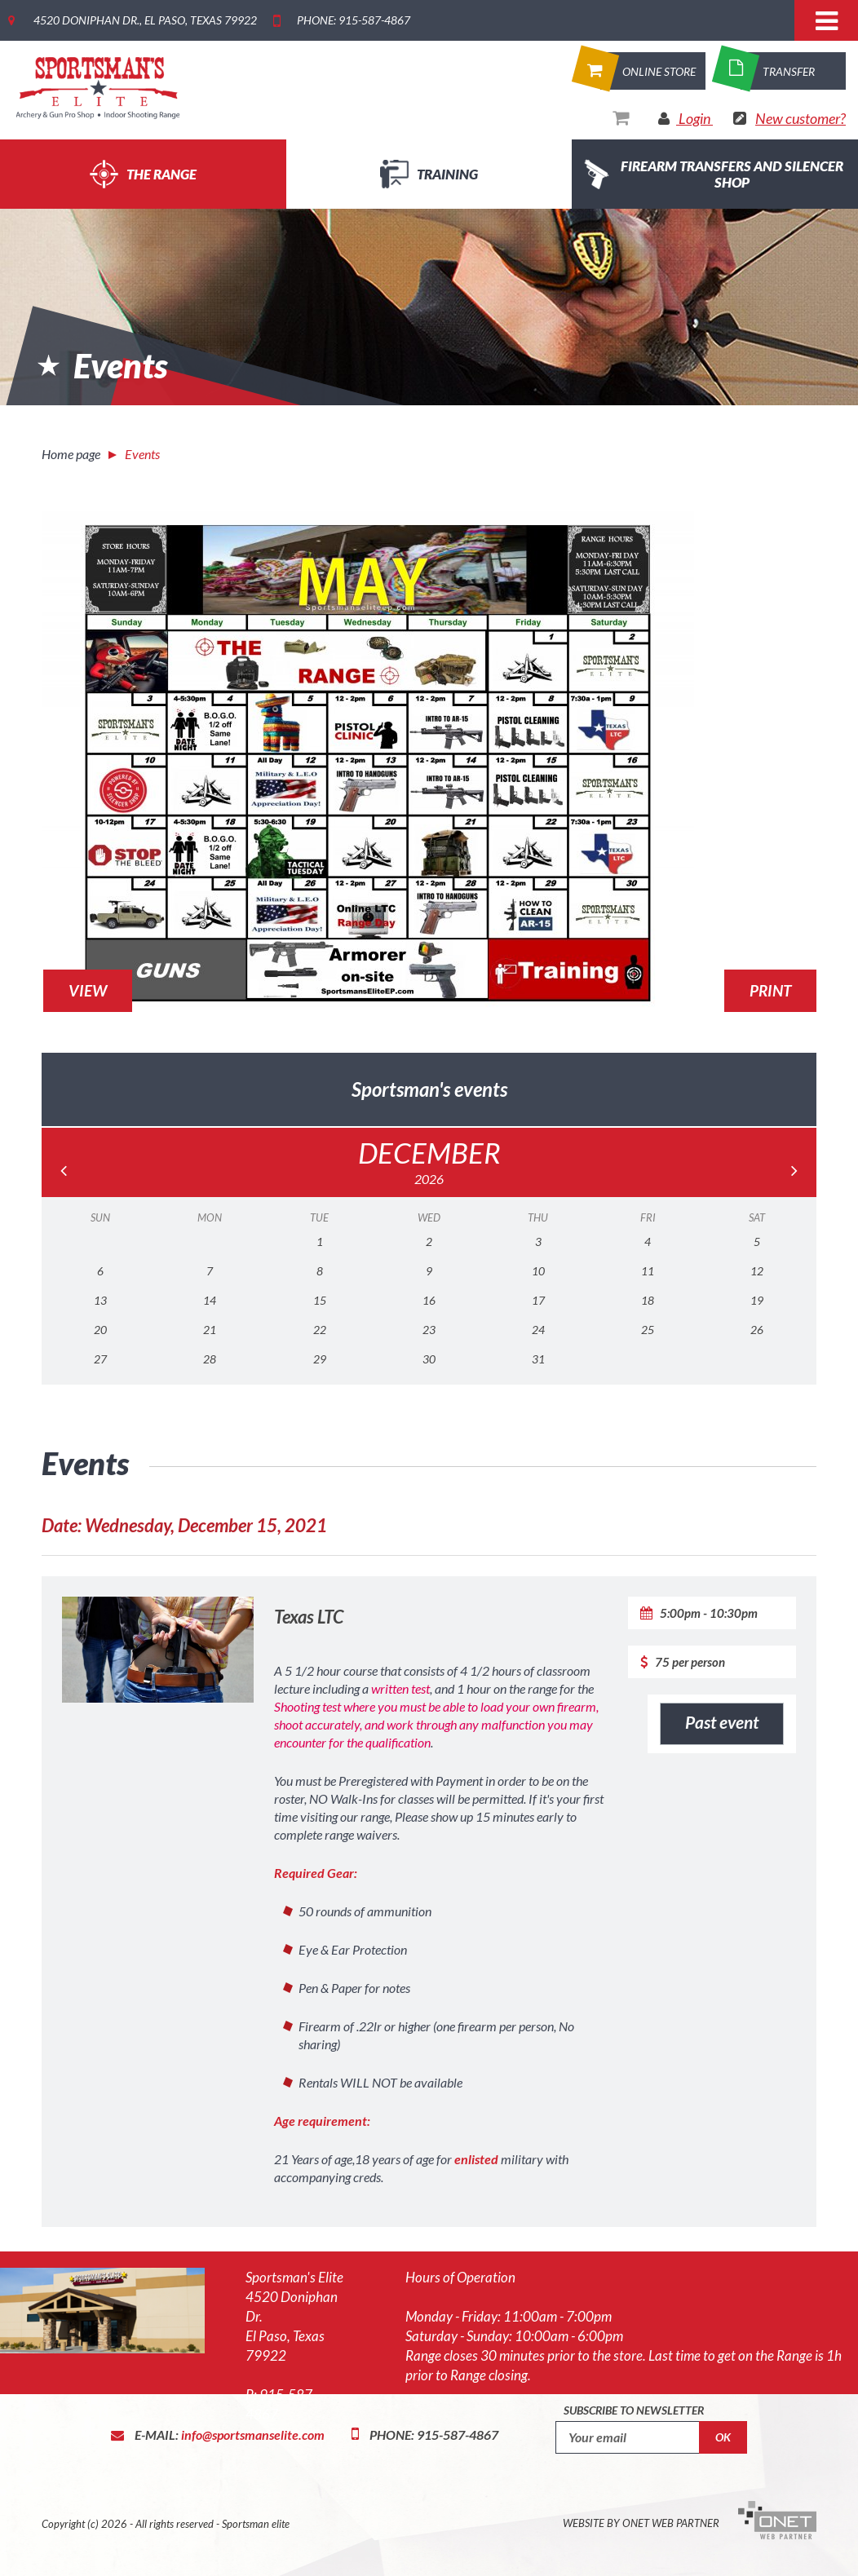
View (88, 990)
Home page (71, 454)
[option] (429, 272)
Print (770, 990)
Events (142, 454)
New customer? (800, 117)
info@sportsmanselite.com (253, 2434)
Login (694, 118)
